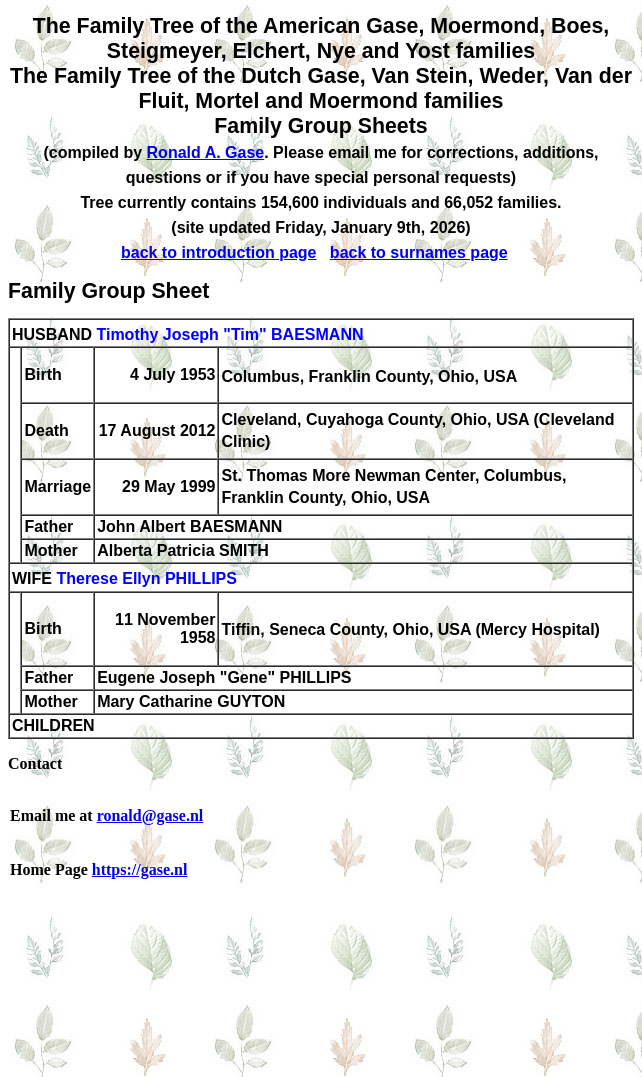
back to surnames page (419, 252)
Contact (35, 763)
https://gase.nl (140, 869)
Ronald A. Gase (206, 152)
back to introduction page (219, 252)
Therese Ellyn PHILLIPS (146, 579)
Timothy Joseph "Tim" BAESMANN (229, 334)
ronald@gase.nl (150, 815)
